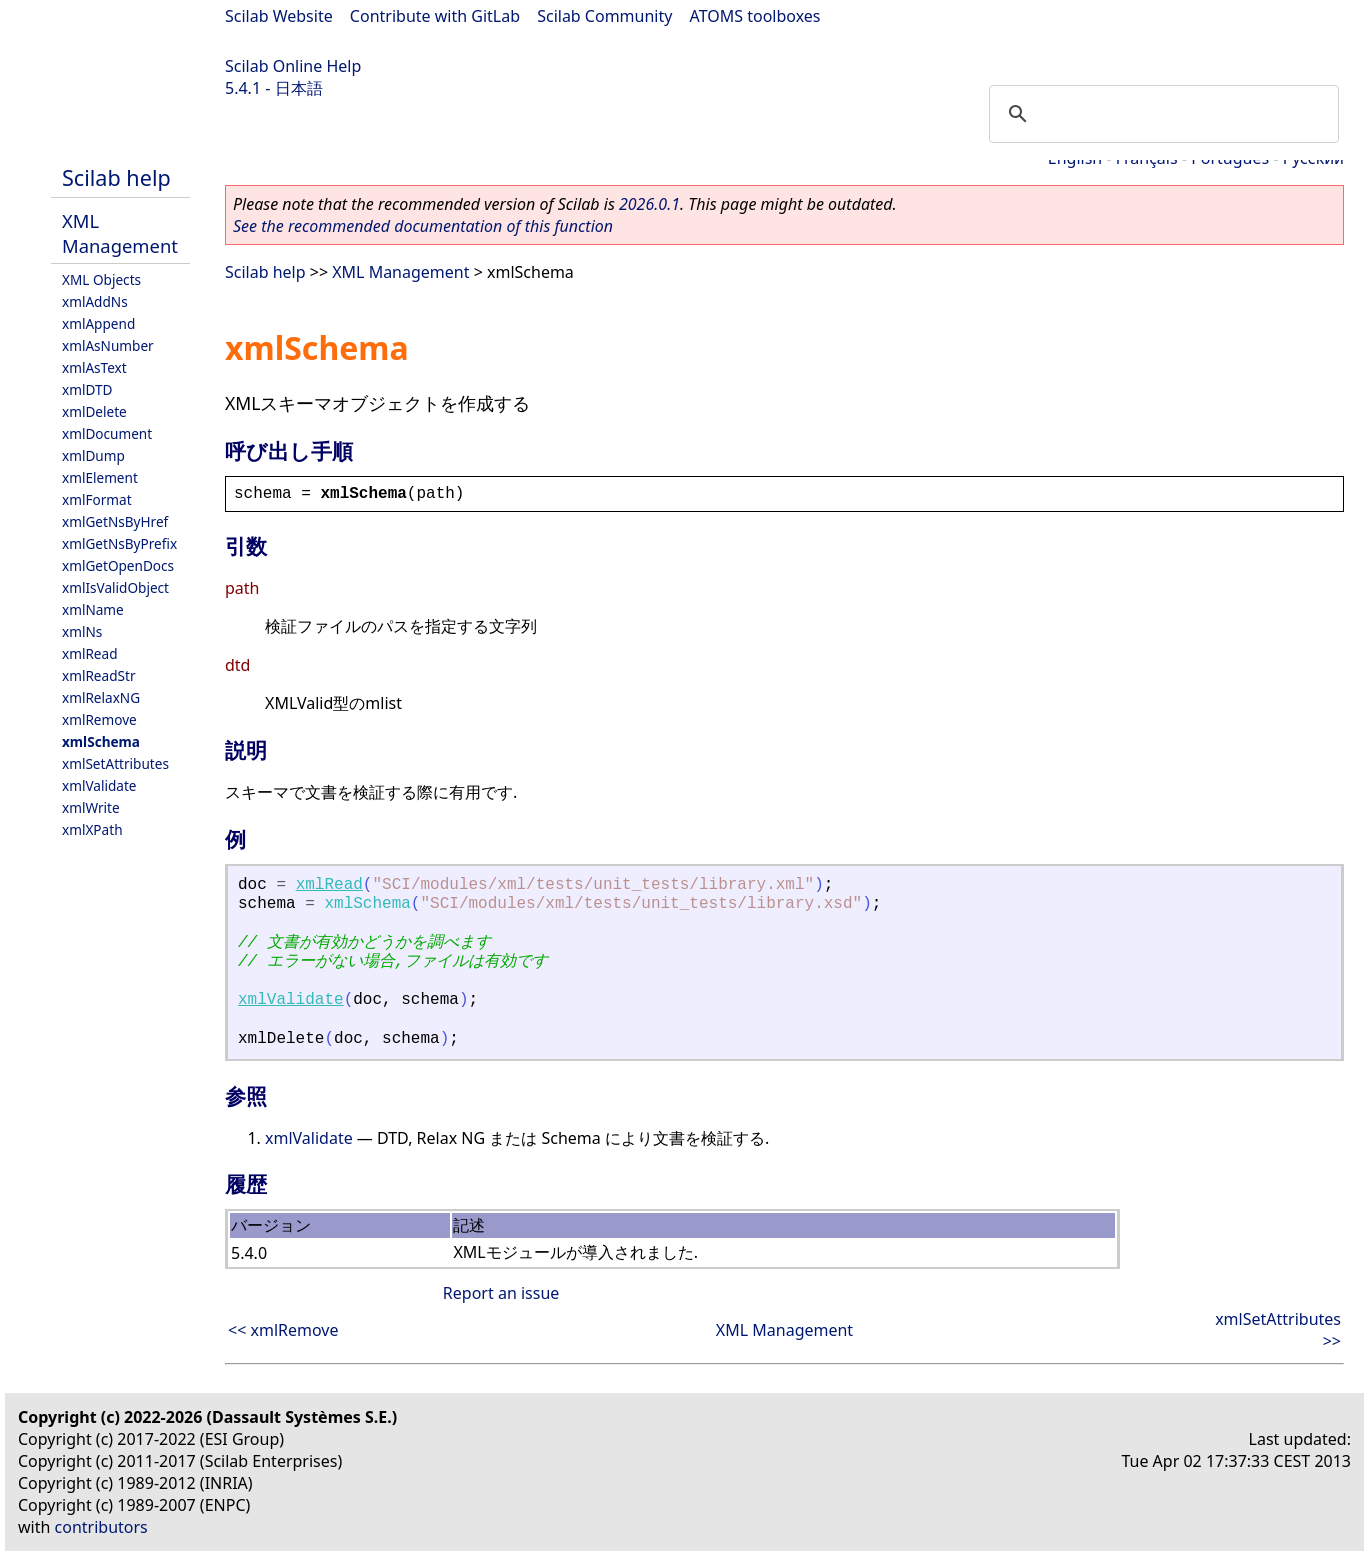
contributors (101, 1527)
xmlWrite (91, 807)
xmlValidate (99, 785)
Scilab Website (279, 16)
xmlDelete (94, 411)
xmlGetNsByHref (115, 521)
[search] (1161, 114)
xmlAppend (98, 323)
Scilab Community (604, 16)
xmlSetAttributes (115, 763)
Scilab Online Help (293, 66)
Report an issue (501, 1293)
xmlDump (93, 455)
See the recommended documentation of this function (423, 226)
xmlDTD (87, 389)
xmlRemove (99, 719)
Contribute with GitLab (435, 16)
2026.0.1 (649, 204)
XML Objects (101, 279)
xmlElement (100, 477)
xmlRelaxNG (101, 697)
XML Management (120, 233)
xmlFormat (97, 499)
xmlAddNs (95, 301)
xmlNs (82, 631)
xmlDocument (107, 433)
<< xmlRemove (283, 1330)
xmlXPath (92, 829)
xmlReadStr (99, 675)
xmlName (93, 609)
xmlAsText (94, 367)
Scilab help (116, 177)
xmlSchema (101, 741)
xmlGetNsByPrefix (119, 543)
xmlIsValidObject (115, 587)
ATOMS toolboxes (755, 16)
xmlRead (90, 653)
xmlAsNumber (108, 345)
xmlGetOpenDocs (118, 565)
